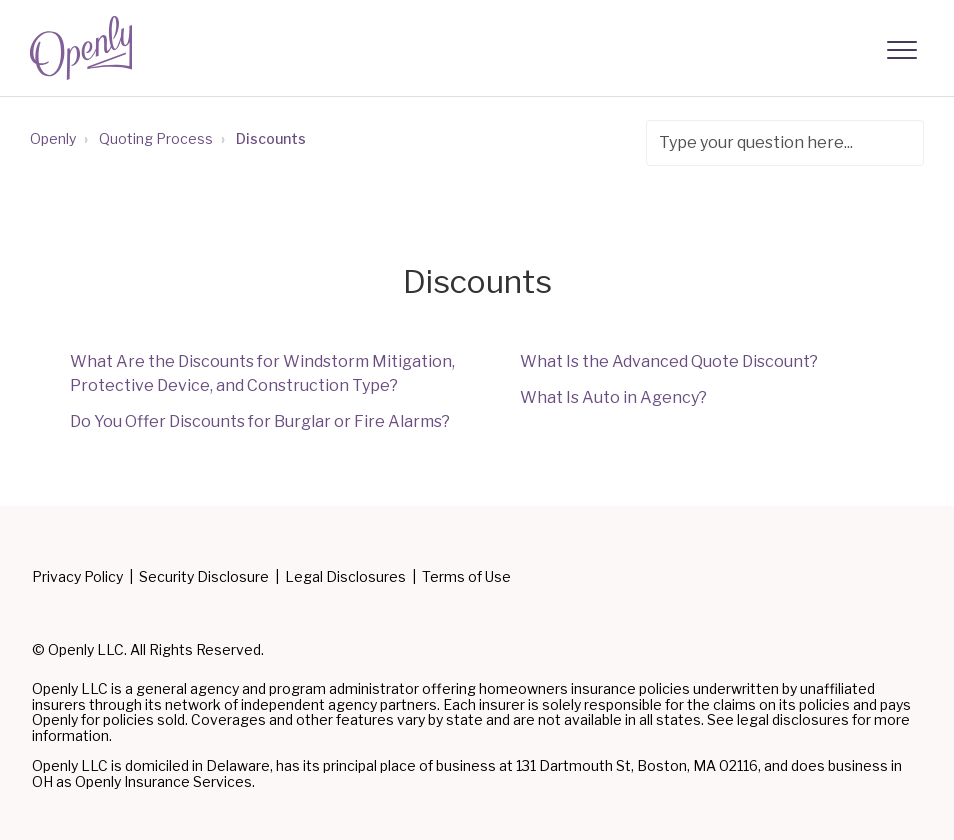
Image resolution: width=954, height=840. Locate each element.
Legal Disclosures (345, 577)
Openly (53, 138)
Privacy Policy (77, 577)
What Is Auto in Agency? (613, 397)
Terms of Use (466, 577)
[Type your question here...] (785, 143)
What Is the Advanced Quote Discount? (669, 361)
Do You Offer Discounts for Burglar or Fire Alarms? (260, 421)
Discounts (271, 138)
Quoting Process (156, 138)
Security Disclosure (204, 577)
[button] (901, 50)
